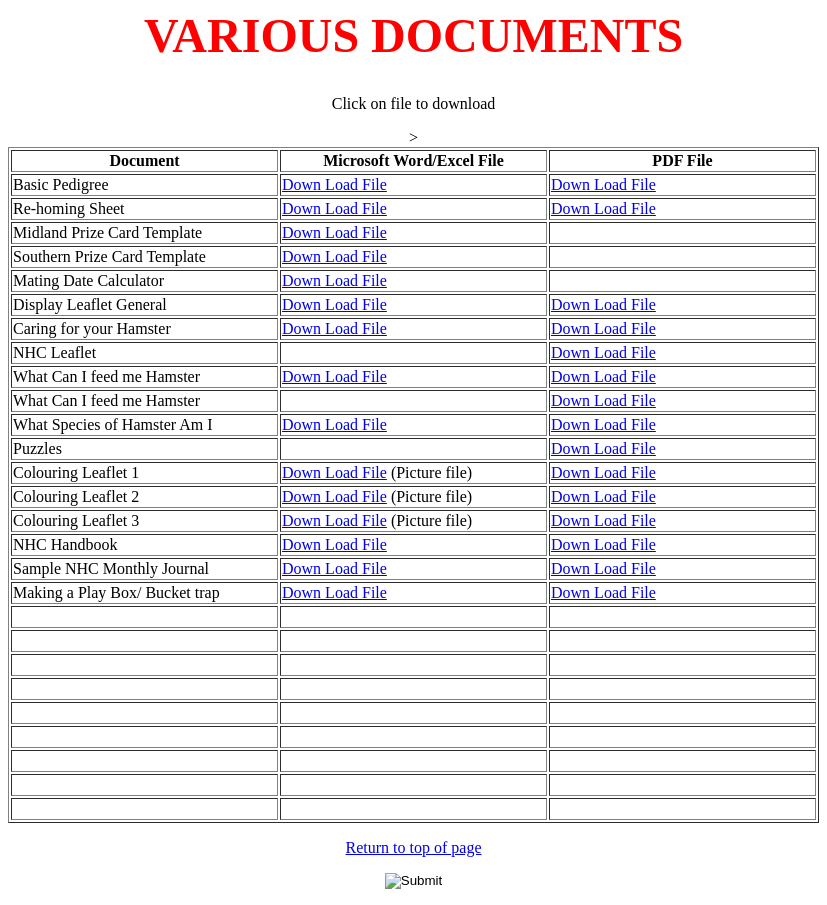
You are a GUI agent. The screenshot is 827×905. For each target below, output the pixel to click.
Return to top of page (414, 847)
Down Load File (334, 184)
